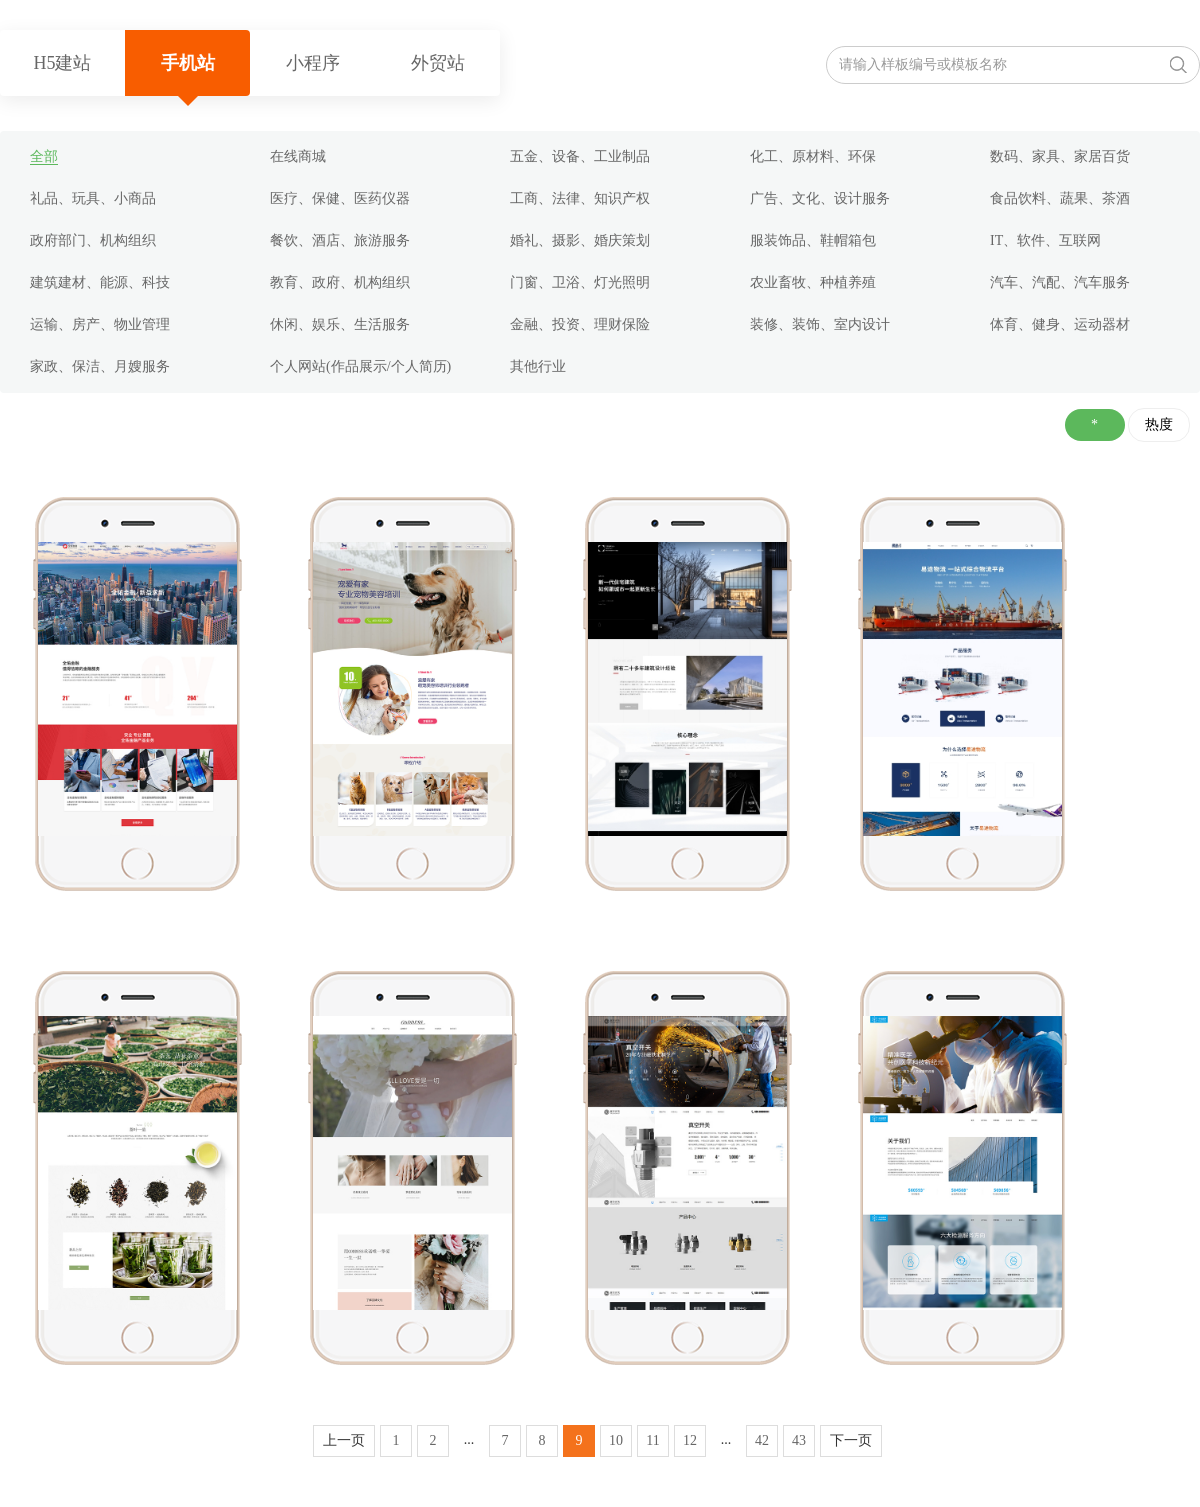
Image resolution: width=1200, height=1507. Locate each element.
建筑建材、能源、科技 (100, 282)
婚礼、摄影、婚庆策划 (580, 240)
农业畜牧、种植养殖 (813, 282)
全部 (44, 156)
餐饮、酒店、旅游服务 (340, 240)
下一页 (851, 1440)
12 (690, 1440)
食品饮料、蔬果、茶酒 (1060, 198)
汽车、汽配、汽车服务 (1060, 282)
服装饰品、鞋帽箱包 (813, 240)
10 (616, 1440)
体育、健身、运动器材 (1060, 324)
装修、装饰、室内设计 (820, 324)
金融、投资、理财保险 (580, 324)
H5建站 (63, 63)
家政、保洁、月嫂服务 (100, 366)
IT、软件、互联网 (1045, 240)
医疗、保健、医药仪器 (340, 198)
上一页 (344, 1440)
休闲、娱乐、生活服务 (340, 324)
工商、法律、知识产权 (580, 198)
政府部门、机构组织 (93, 240)
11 (652, 1440)
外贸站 (438, 63)
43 (799, 1440)
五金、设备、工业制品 (580, 156)
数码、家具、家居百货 (1060, 156)
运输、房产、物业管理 (100, 324)
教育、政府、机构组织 (340, 282)
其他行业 (538, 366)
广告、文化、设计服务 (820, 198)
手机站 (188, 63)
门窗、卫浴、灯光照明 (580, 282)
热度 (1159, 424)
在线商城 (298, 156)
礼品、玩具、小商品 (93, 198)
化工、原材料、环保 (813, 156)
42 (762, 1440)
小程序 (313, 63)
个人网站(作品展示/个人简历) (360, 366)
